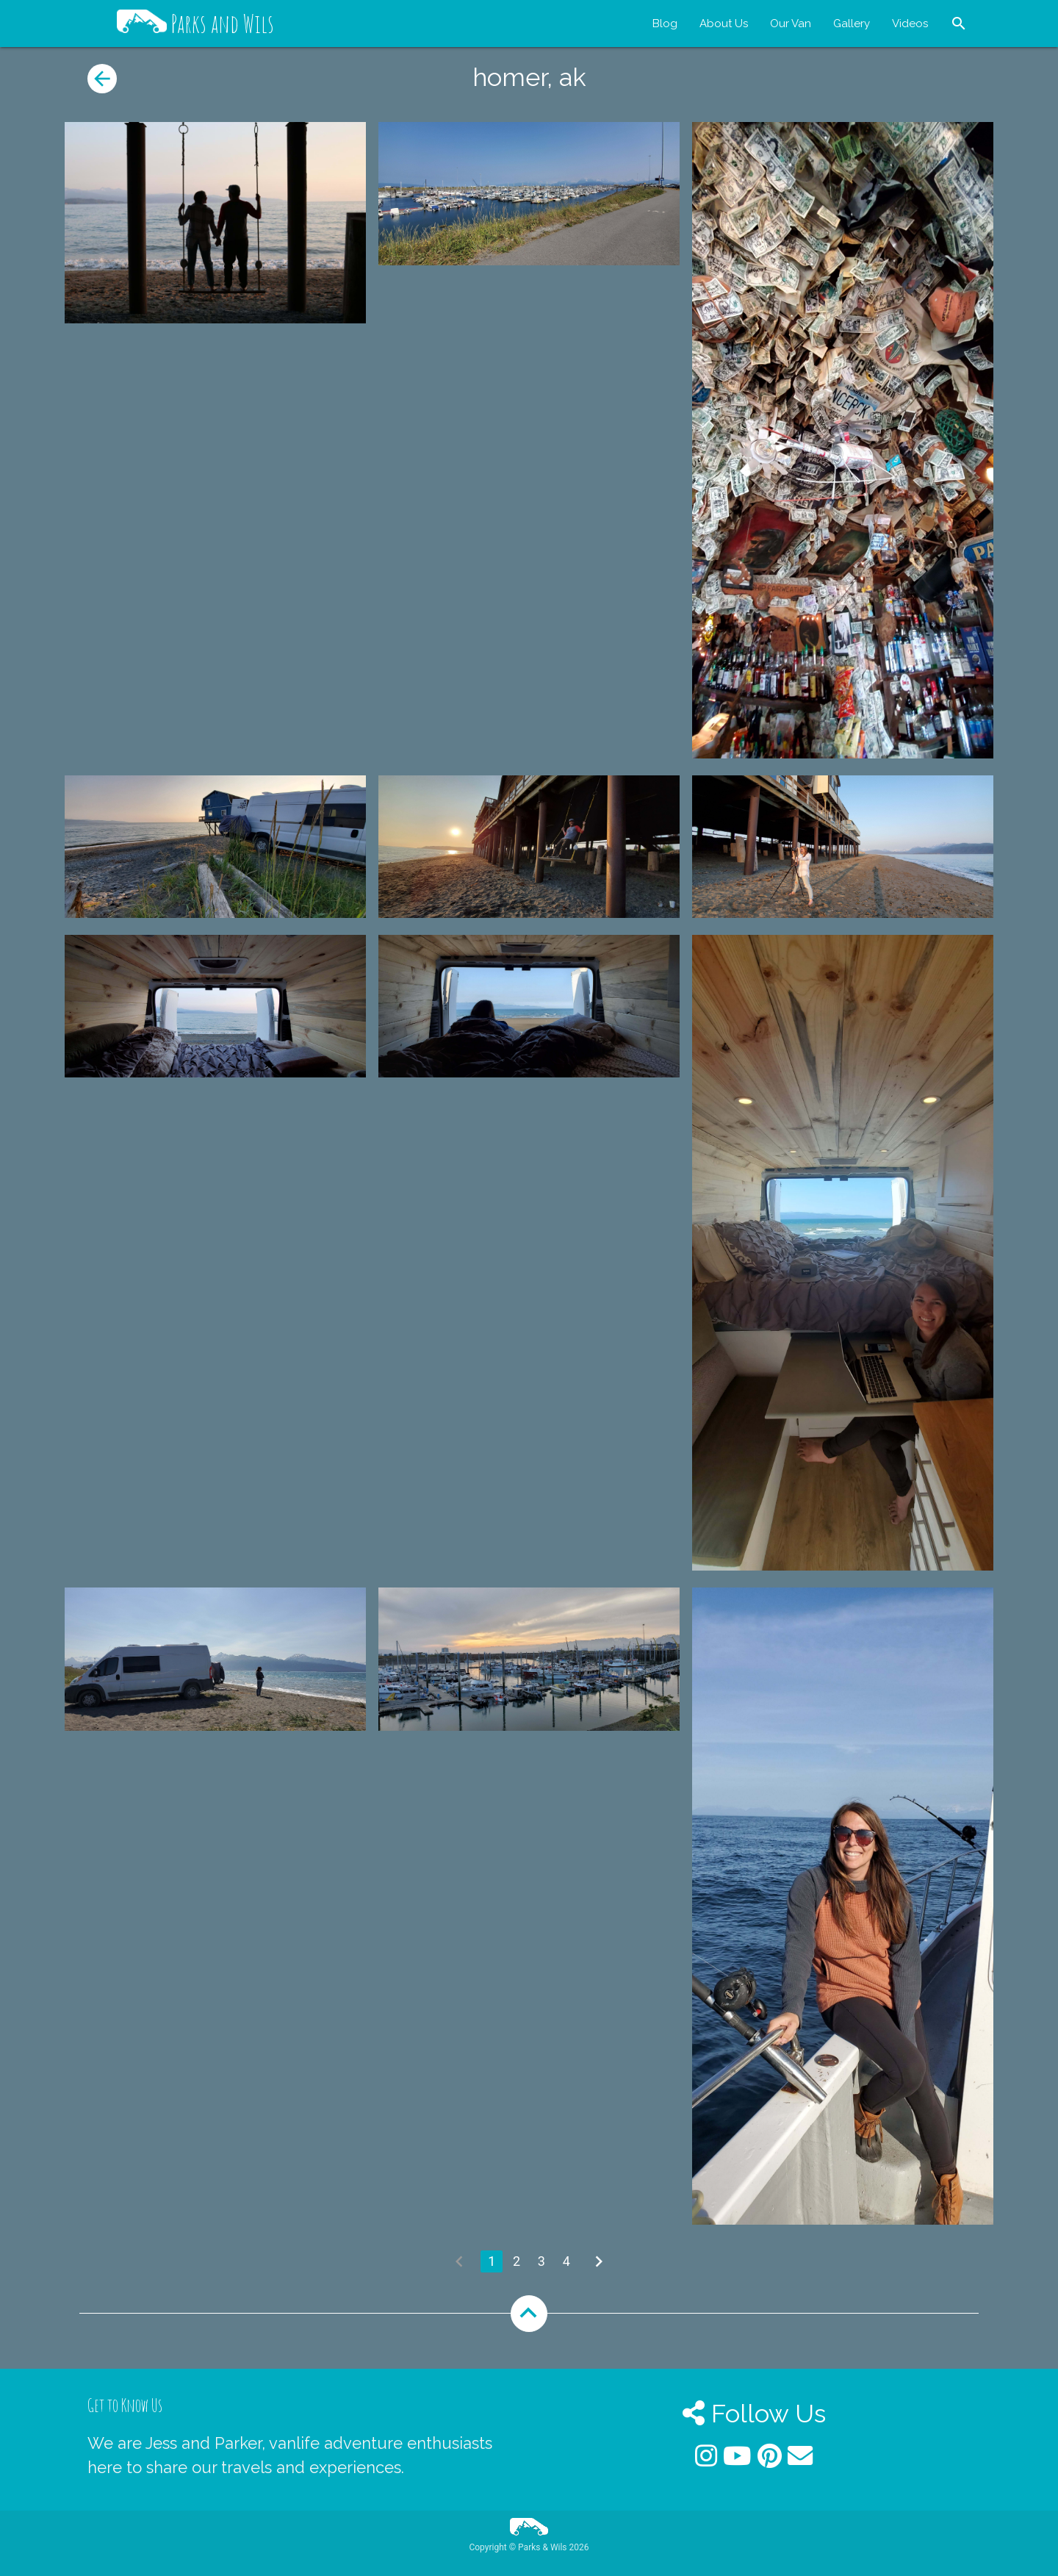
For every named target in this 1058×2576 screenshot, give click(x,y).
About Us (723, 23)
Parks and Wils (195, 23)
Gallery (851, 23)
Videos (910, 23)
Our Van (790, 23)
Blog (664, 23)
